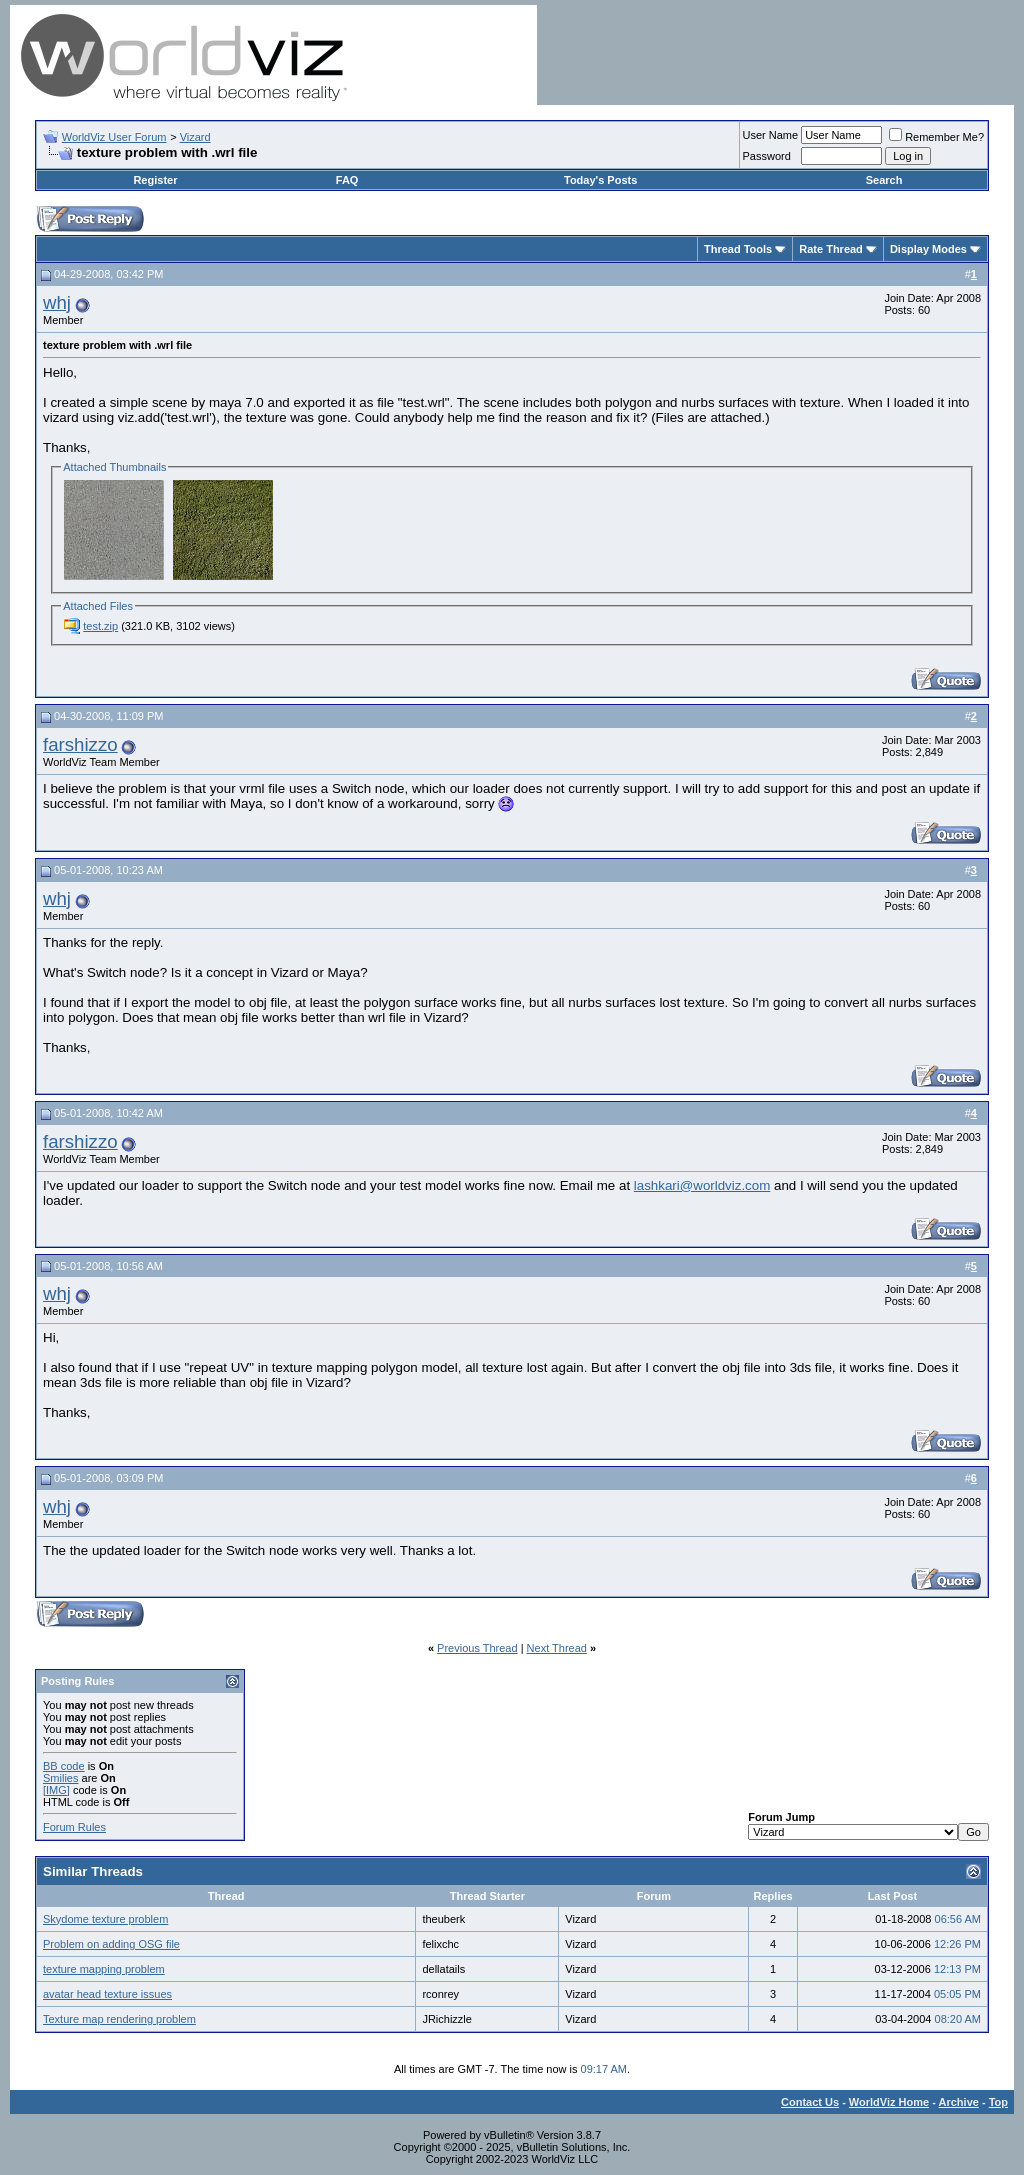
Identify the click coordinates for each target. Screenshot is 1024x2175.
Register (155, 180)
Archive (959, 2102)
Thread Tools (738, 249)
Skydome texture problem (105, 1919)
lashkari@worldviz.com (702, 1185)
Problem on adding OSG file (111, 1944)
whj (57, 302)
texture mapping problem (104, 1969)
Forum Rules (74, 1827)
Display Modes (928, 249)
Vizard (195, 137)
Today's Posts (600, 180)
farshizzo (80, 744)
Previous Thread (477, 1648)
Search (884, 180)
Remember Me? (936, 137)
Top (998, 2102)
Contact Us (810, 2102)
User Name (771, 135)
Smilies (60, 1778)
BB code (64, 1766)
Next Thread (557, 1648)
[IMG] (56, 1790)
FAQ (347, 180)
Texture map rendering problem (119, 2019)
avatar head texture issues (107, 1994)
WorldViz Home (889, 2102)
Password (767, 156)
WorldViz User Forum (114, 137)
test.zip (100, 626)
